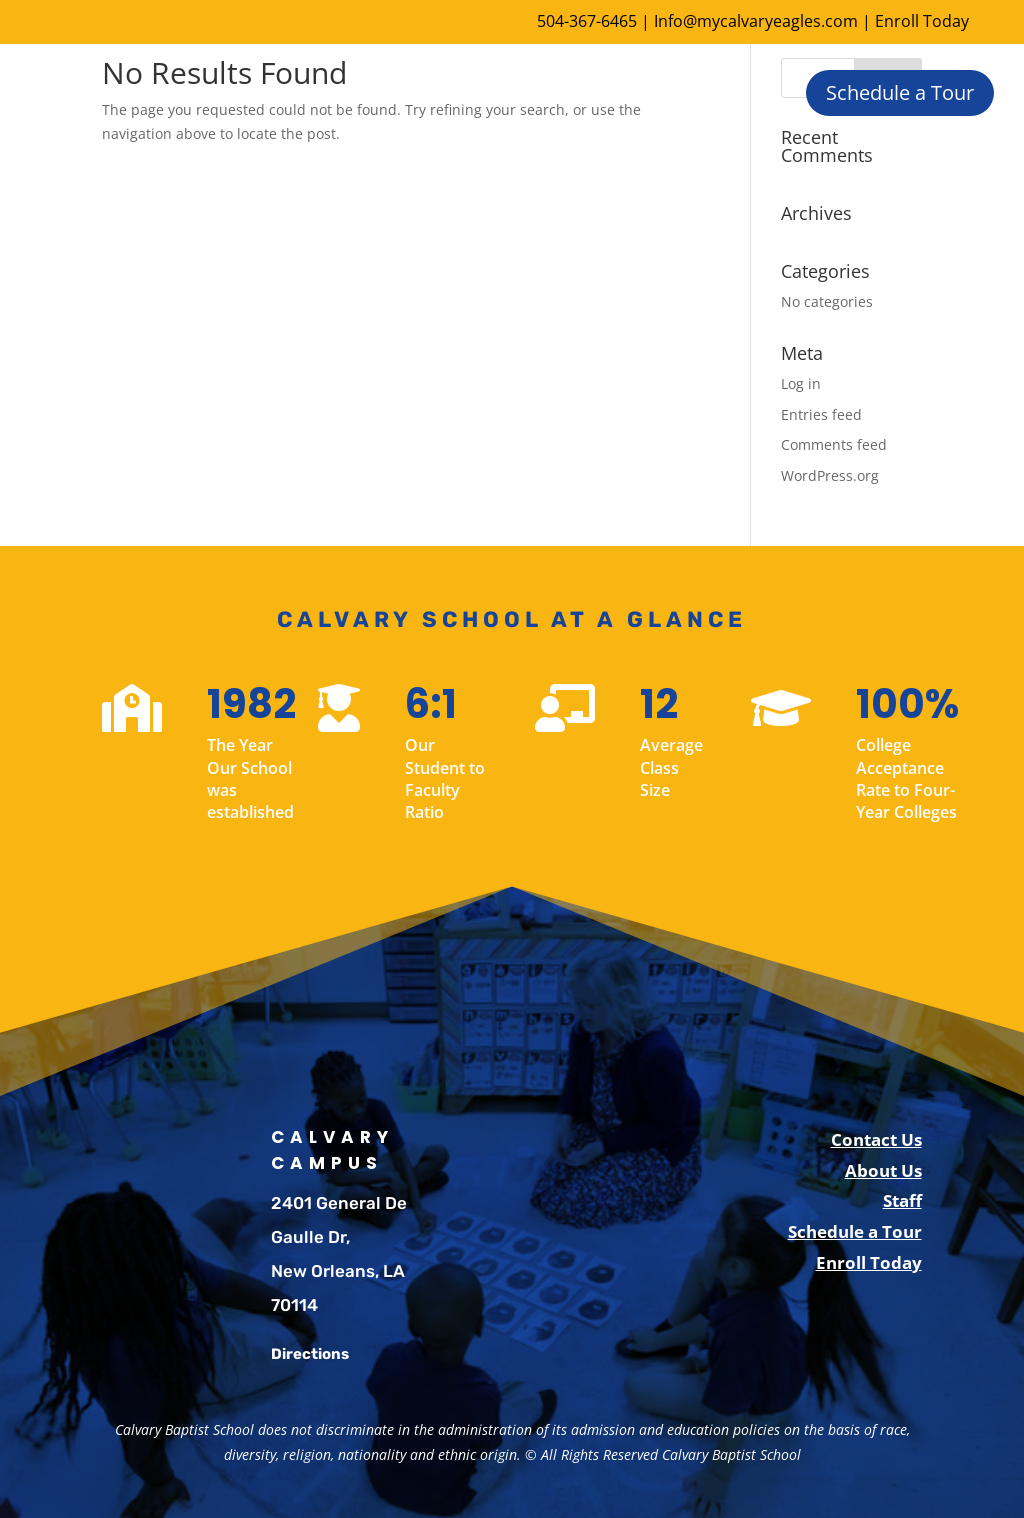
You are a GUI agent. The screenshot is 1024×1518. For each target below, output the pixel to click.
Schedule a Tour (900, 92)
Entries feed (821, 414)
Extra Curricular (347, 170)
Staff (902, 1200)
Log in (801, 383)
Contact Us (876, 1139)
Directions (310, 1354)
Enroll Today (922, 21)
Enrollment (439, 90)
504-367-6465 (587, 21)
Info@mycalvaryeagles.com (756, 21)
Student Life (490, 170)
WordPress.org (830, 475)
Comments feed (834, 444)
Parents (604, 170)
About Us (324, 90)
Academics (559, 90)
